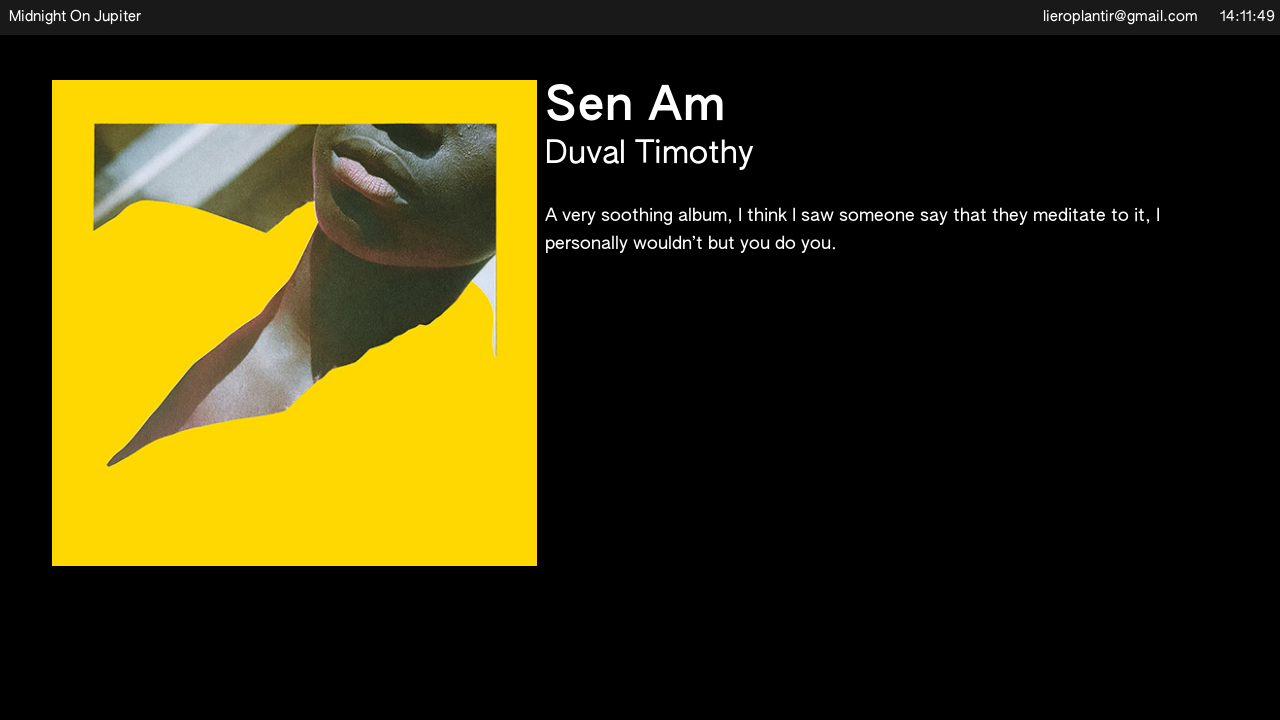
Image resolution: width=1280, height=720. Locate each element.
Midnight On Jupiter (75, 17)
